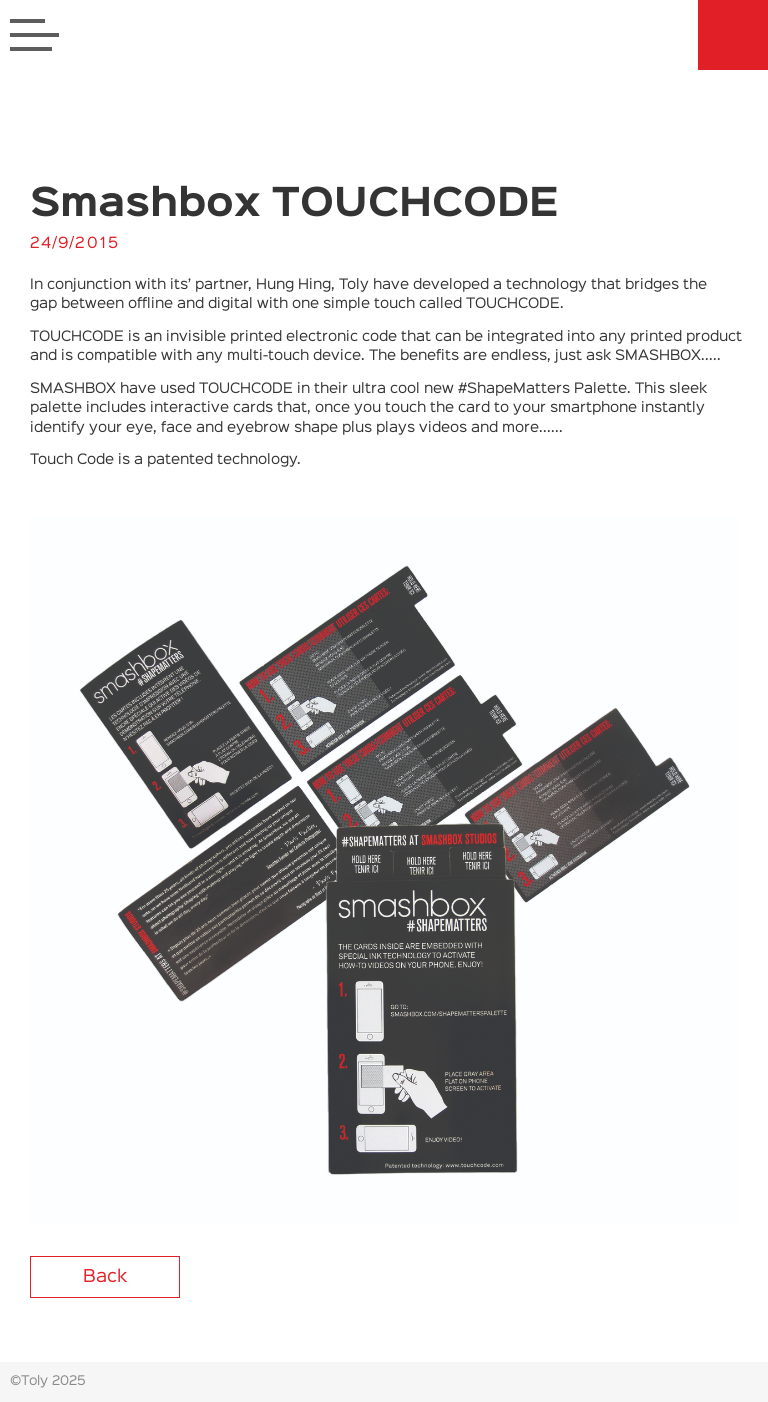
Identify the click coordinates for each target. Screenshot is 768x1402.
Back (105, 1277)
